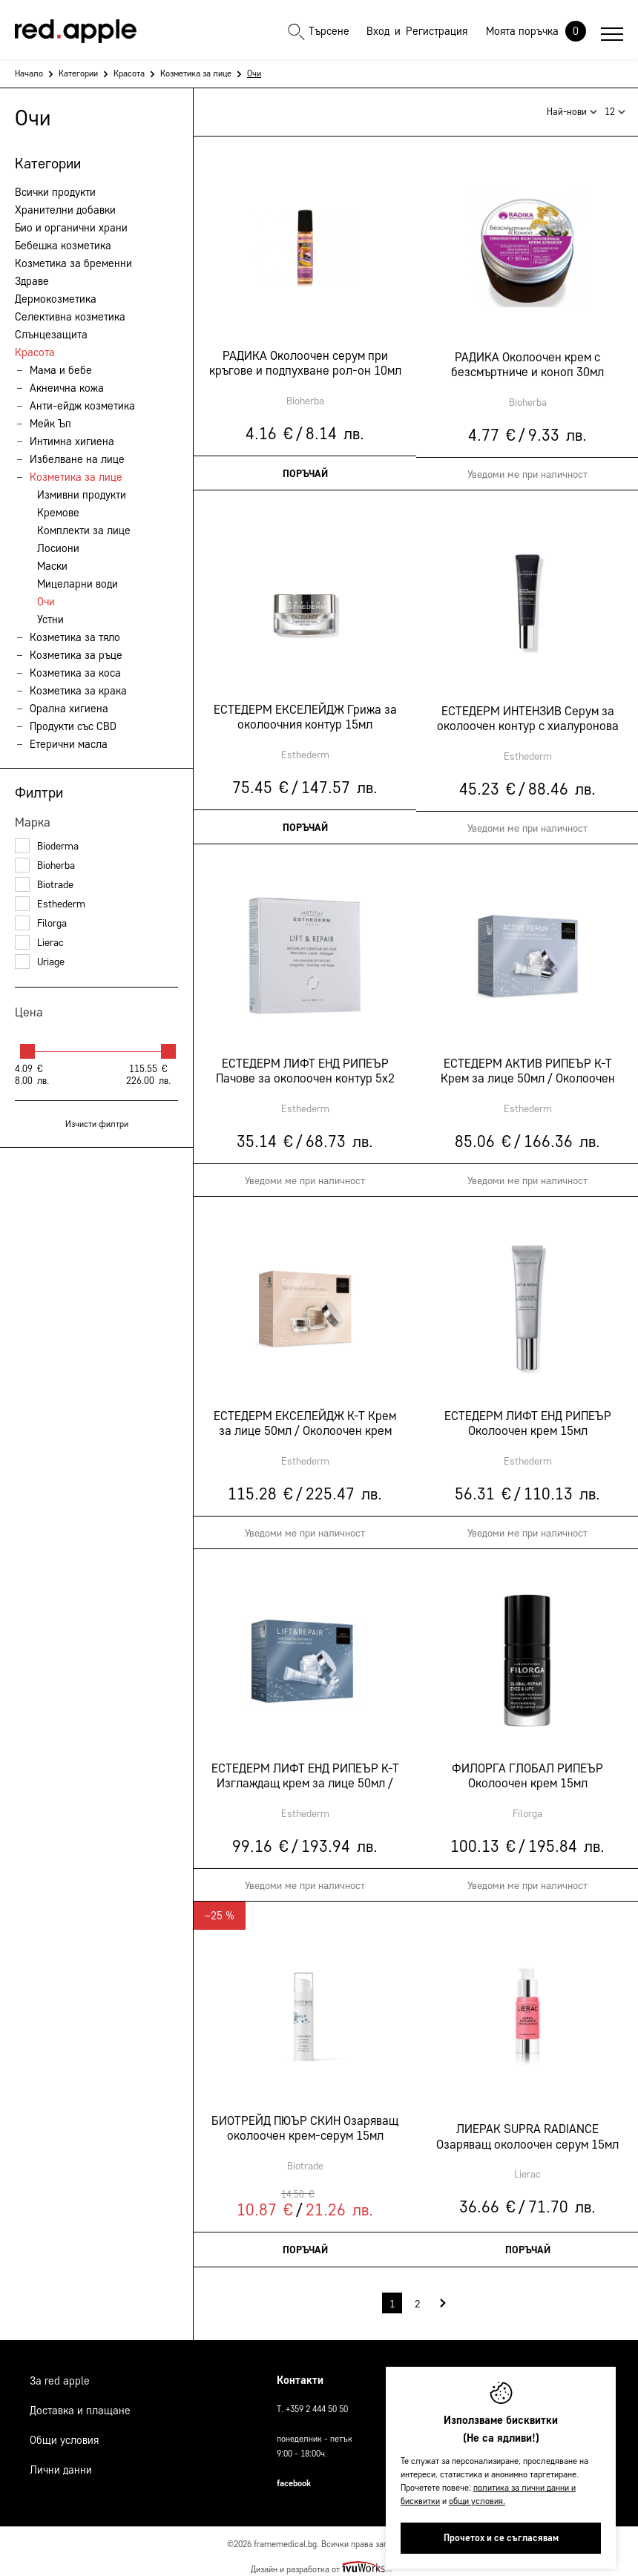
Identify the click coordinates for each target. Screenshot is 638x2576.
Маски (52, 566)
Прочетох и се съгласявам (501, 2537)
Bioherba (45, 865)
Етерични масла (69, 744)
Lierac (39, 942)
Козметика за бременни (73, 263)
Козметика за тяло (75, 637)
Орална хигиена (69, 708)
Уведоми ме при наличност (305, 1175)
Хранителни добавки (65, 210)
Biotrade (44, 885)
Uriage (40, 962)
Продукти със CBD (73, 726)
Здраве (32, 281)
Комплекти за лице (84, 530)
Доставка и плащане (80, 2403)
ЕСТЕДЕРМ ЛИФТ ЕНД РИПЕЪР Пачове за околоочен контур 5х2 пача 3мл (304, 1065)
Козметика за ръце (76, 655)
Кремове (58, 512)
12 (615, 107)
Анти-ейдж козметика (82, 406)
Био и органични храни (71, 227)
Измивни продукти (81, 495)
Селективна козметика (70, 316)
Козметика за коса (75, 673)
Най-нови (572, 107)
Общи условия (64, 2432)
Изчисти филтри (96, 1123)
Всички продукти (55, 192)
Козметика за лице (195, 73)
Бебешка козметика (63, 245)
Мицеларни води (77, 584)
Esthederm (50, 904)
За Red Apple (60, 2373)
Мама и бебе (61, 370)
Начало (29, 73)
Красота (129, 73)
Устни (50, 619)
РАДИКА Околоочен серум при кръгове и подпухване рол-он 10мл (304, 357)
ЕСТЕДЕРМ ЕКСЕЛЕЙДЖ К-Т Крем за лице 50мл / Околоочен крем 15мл (305, 1417)
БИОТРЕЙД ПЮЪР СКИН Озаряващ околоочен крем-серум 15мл (304, 2122)
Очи (46, 601)
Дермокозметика (55, 299)
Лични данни (61, 2462)
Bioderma (47, 846)
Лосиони (58, 548)
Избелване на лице (77, 459)
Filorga (41, 923)
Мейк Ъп (50, 423)
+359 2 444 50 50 (317, 2401)
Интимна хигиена (72, 441)
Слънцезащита (51, 334)
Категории (78, 73)
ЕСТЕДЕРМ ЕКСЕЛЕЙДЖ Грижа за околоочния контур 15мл (304, 711)
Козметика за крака (78, 690)
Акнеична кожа (67, 388)
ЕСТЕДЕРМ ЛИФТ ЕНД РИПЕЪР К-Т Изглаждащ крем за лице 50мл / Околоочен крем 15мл (304, 1770)
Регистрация (436, 31)
